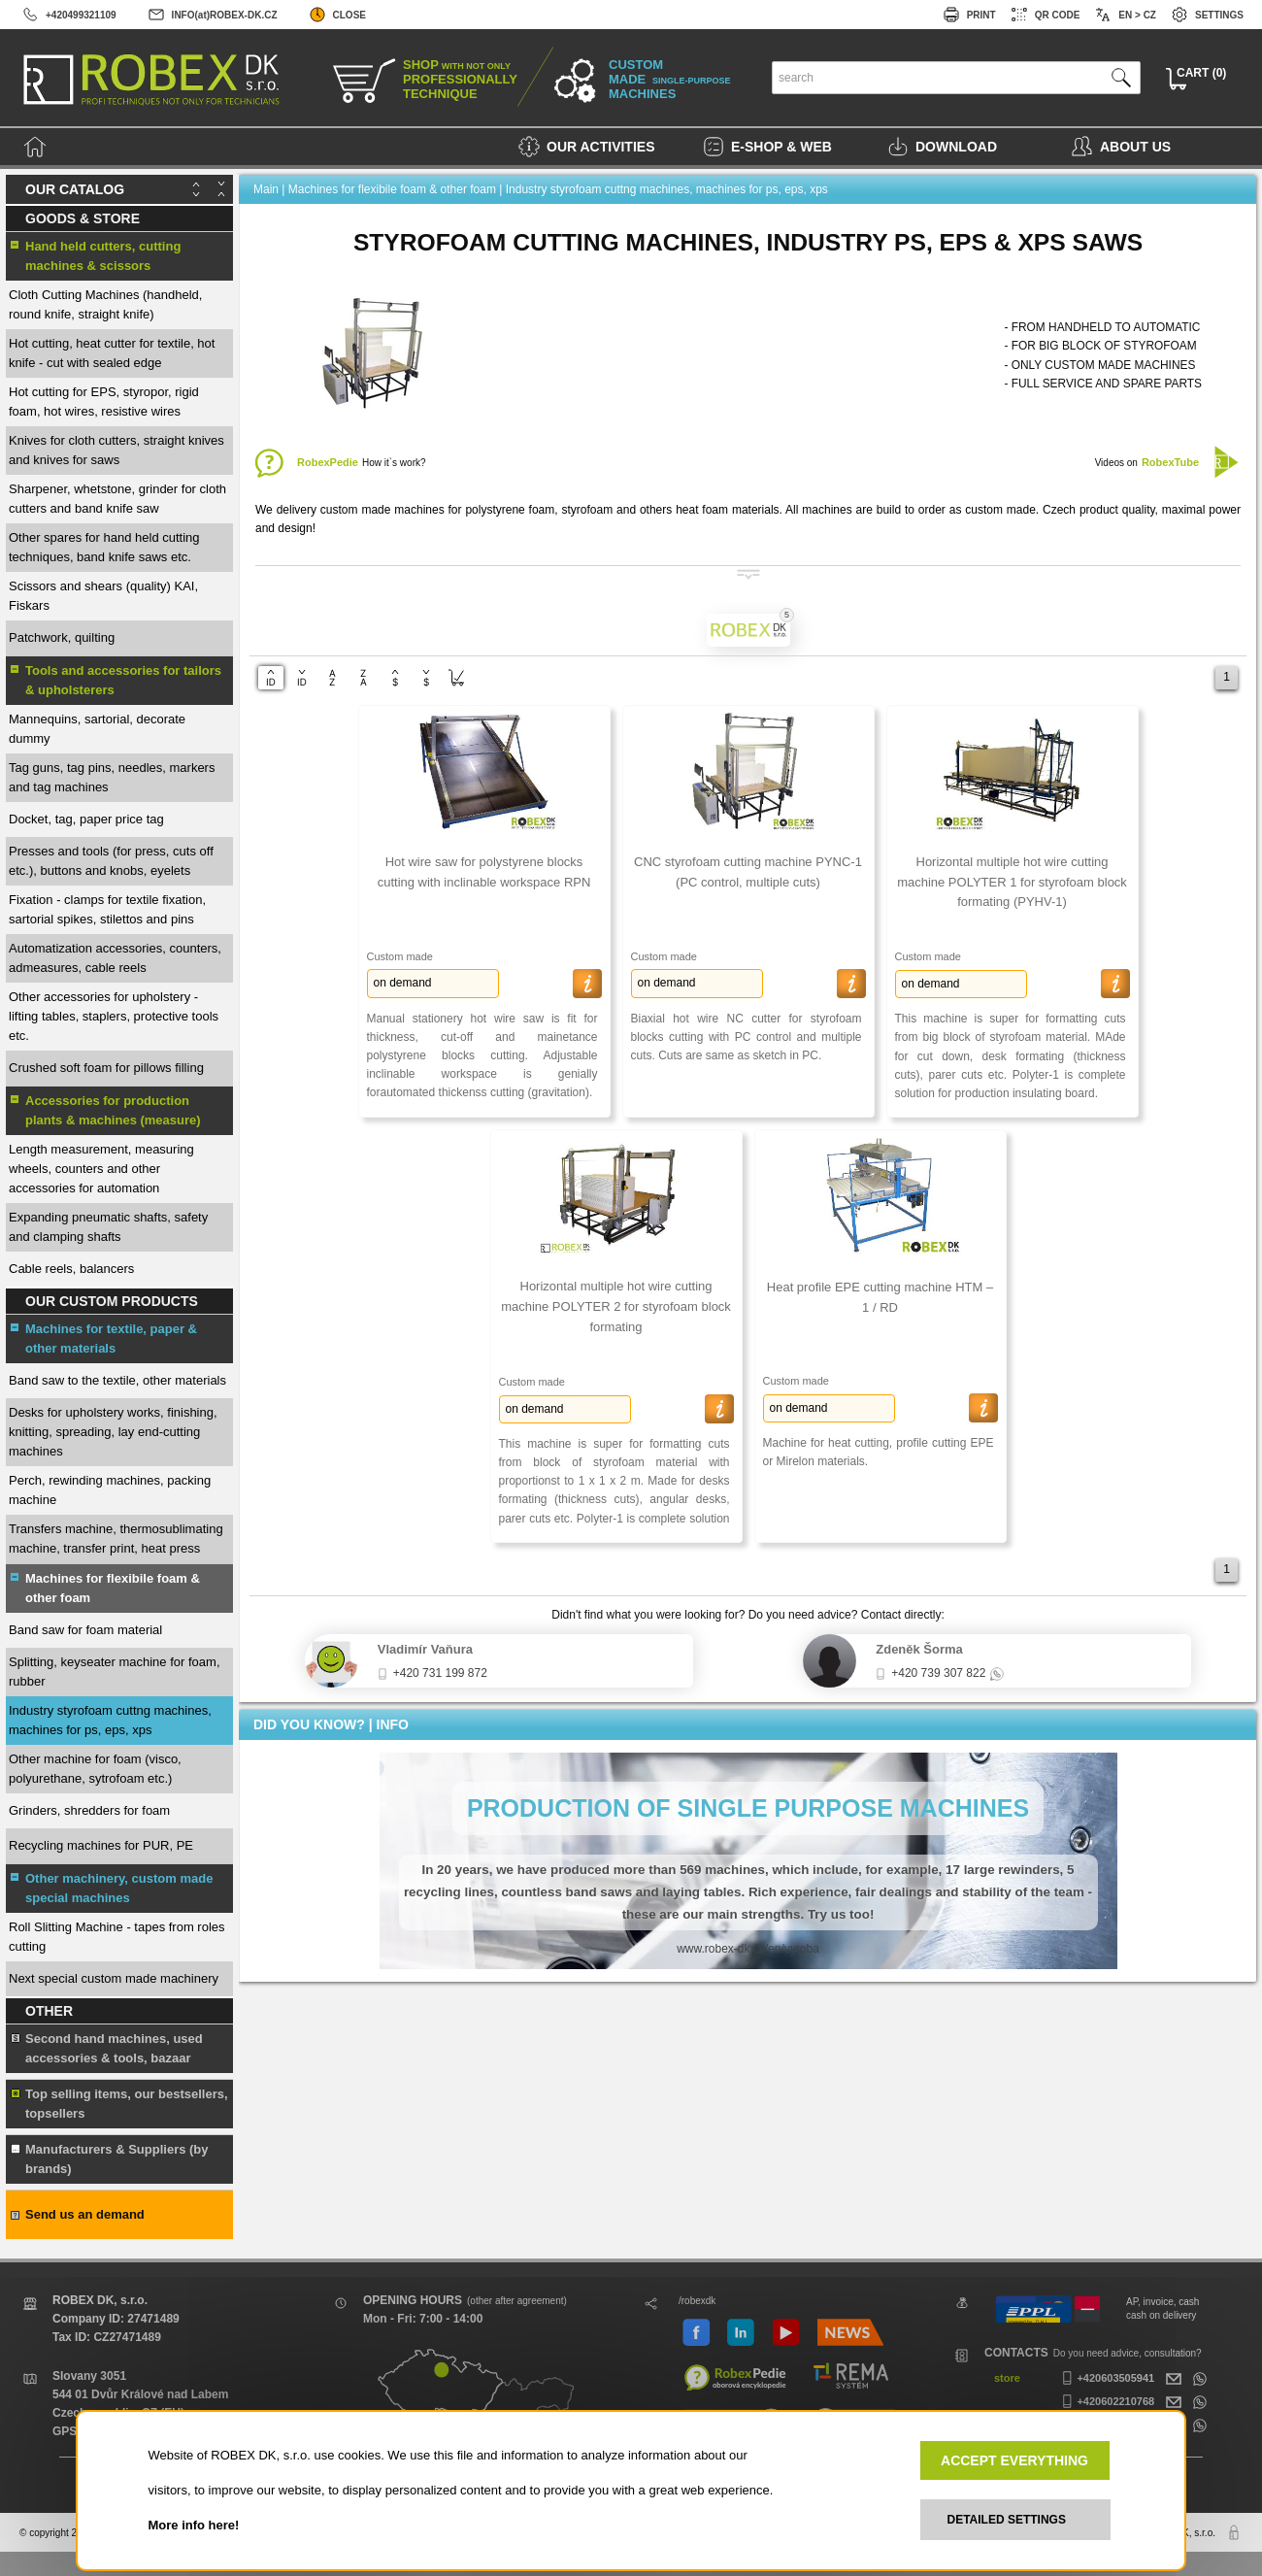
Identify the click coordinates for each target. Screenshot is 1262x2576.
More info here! (194, 2525)
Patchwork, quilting (62, 637)
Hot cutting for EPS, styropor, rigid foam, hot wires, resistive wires (104, 401)
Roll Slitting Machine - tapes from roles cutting (117, 1937)
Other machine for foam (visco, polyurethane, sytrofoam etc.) (95, 1769)
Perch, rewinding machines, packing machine (110, 1490)
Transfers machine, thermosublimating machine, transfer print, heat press (116, 1539)
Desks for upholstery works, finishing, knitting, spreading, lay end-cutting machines (113, 1431)
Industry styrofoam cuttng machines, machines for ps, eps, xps (110, 1720)
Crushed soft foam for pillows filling (106, 1067)
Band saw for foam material (85, 1630)
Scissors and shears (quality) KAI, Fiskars (103, 596)
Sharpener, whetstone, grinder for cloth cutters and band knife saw (117, 499)
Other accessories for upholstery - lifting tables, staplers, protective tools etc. (113, 1016)
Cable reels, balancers (71, 1268)
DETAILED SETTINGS (1006, 2519)
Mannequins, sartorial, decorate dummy (97, 729)
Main (266, 189)
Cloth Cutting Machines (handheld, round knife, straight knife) (105, 304)
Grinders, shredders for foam (89, 1810)
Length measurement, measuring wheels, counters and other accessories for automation (101, 1168)
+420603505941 (1105, 2378)
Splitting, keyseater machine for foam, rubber (114, 1672)
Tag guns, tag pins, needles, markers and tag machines (112, 777)
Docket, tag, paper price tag (86, 819)
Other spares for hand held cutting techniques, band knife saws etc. (104, 547)
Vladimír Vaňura (425, 1649)
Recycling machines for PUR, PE (101, 1845)
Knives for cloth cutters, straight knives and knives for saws (116, 450)
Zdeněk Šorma (919, 1649)
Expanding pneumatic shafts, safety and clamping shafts (108, 1227)
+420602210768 (1105, 2401)
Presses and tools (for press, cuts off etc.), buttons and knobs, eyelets (111, 861)
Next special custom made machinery (113, 1978)
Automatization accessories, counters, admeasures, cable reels (115, 958)
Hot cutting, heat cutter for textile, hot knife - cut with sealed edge (112, 353)
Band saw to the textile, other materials (117, 1380)
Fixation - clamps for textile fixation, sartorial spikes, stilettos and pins (107, 909)
